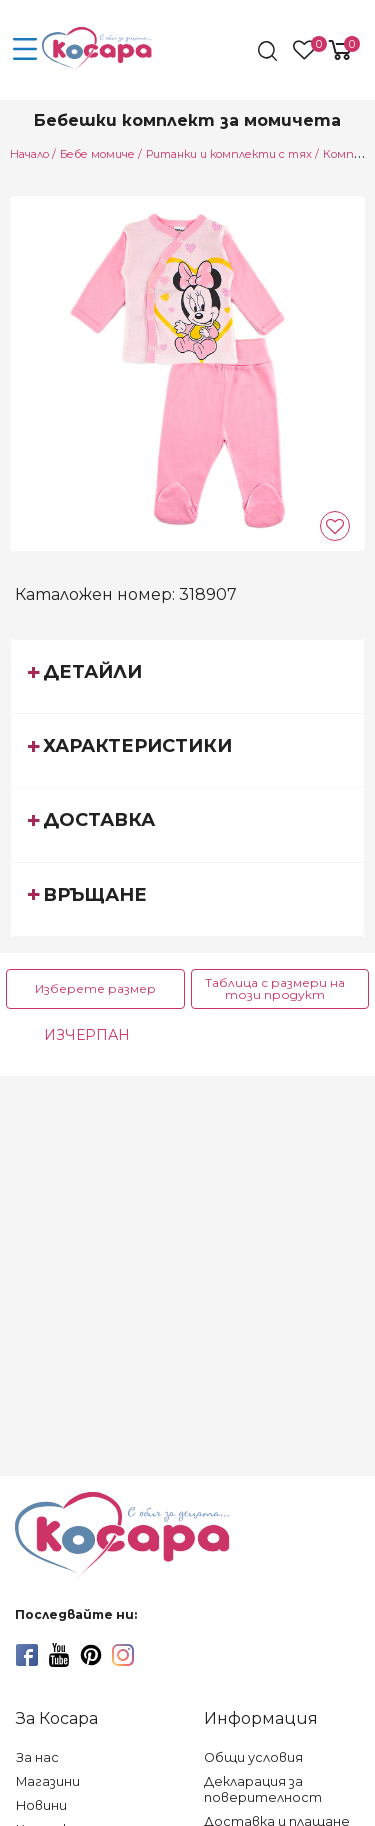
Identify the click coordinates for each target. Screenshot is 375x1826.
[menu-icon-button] (25, 50)
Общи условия (253, 1757)
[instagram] (123, 1655)
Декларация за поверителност (263, 1789)
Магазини (48, 1781)
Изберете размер (95, 988)
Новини (41, 1805)
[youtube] (59, 1655)
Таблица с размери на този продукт (275, 988)
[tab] (187, 676)
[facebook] (27, 1655)
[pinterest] (91, 1655)
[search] (269, 51)
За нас (37, 1757)
